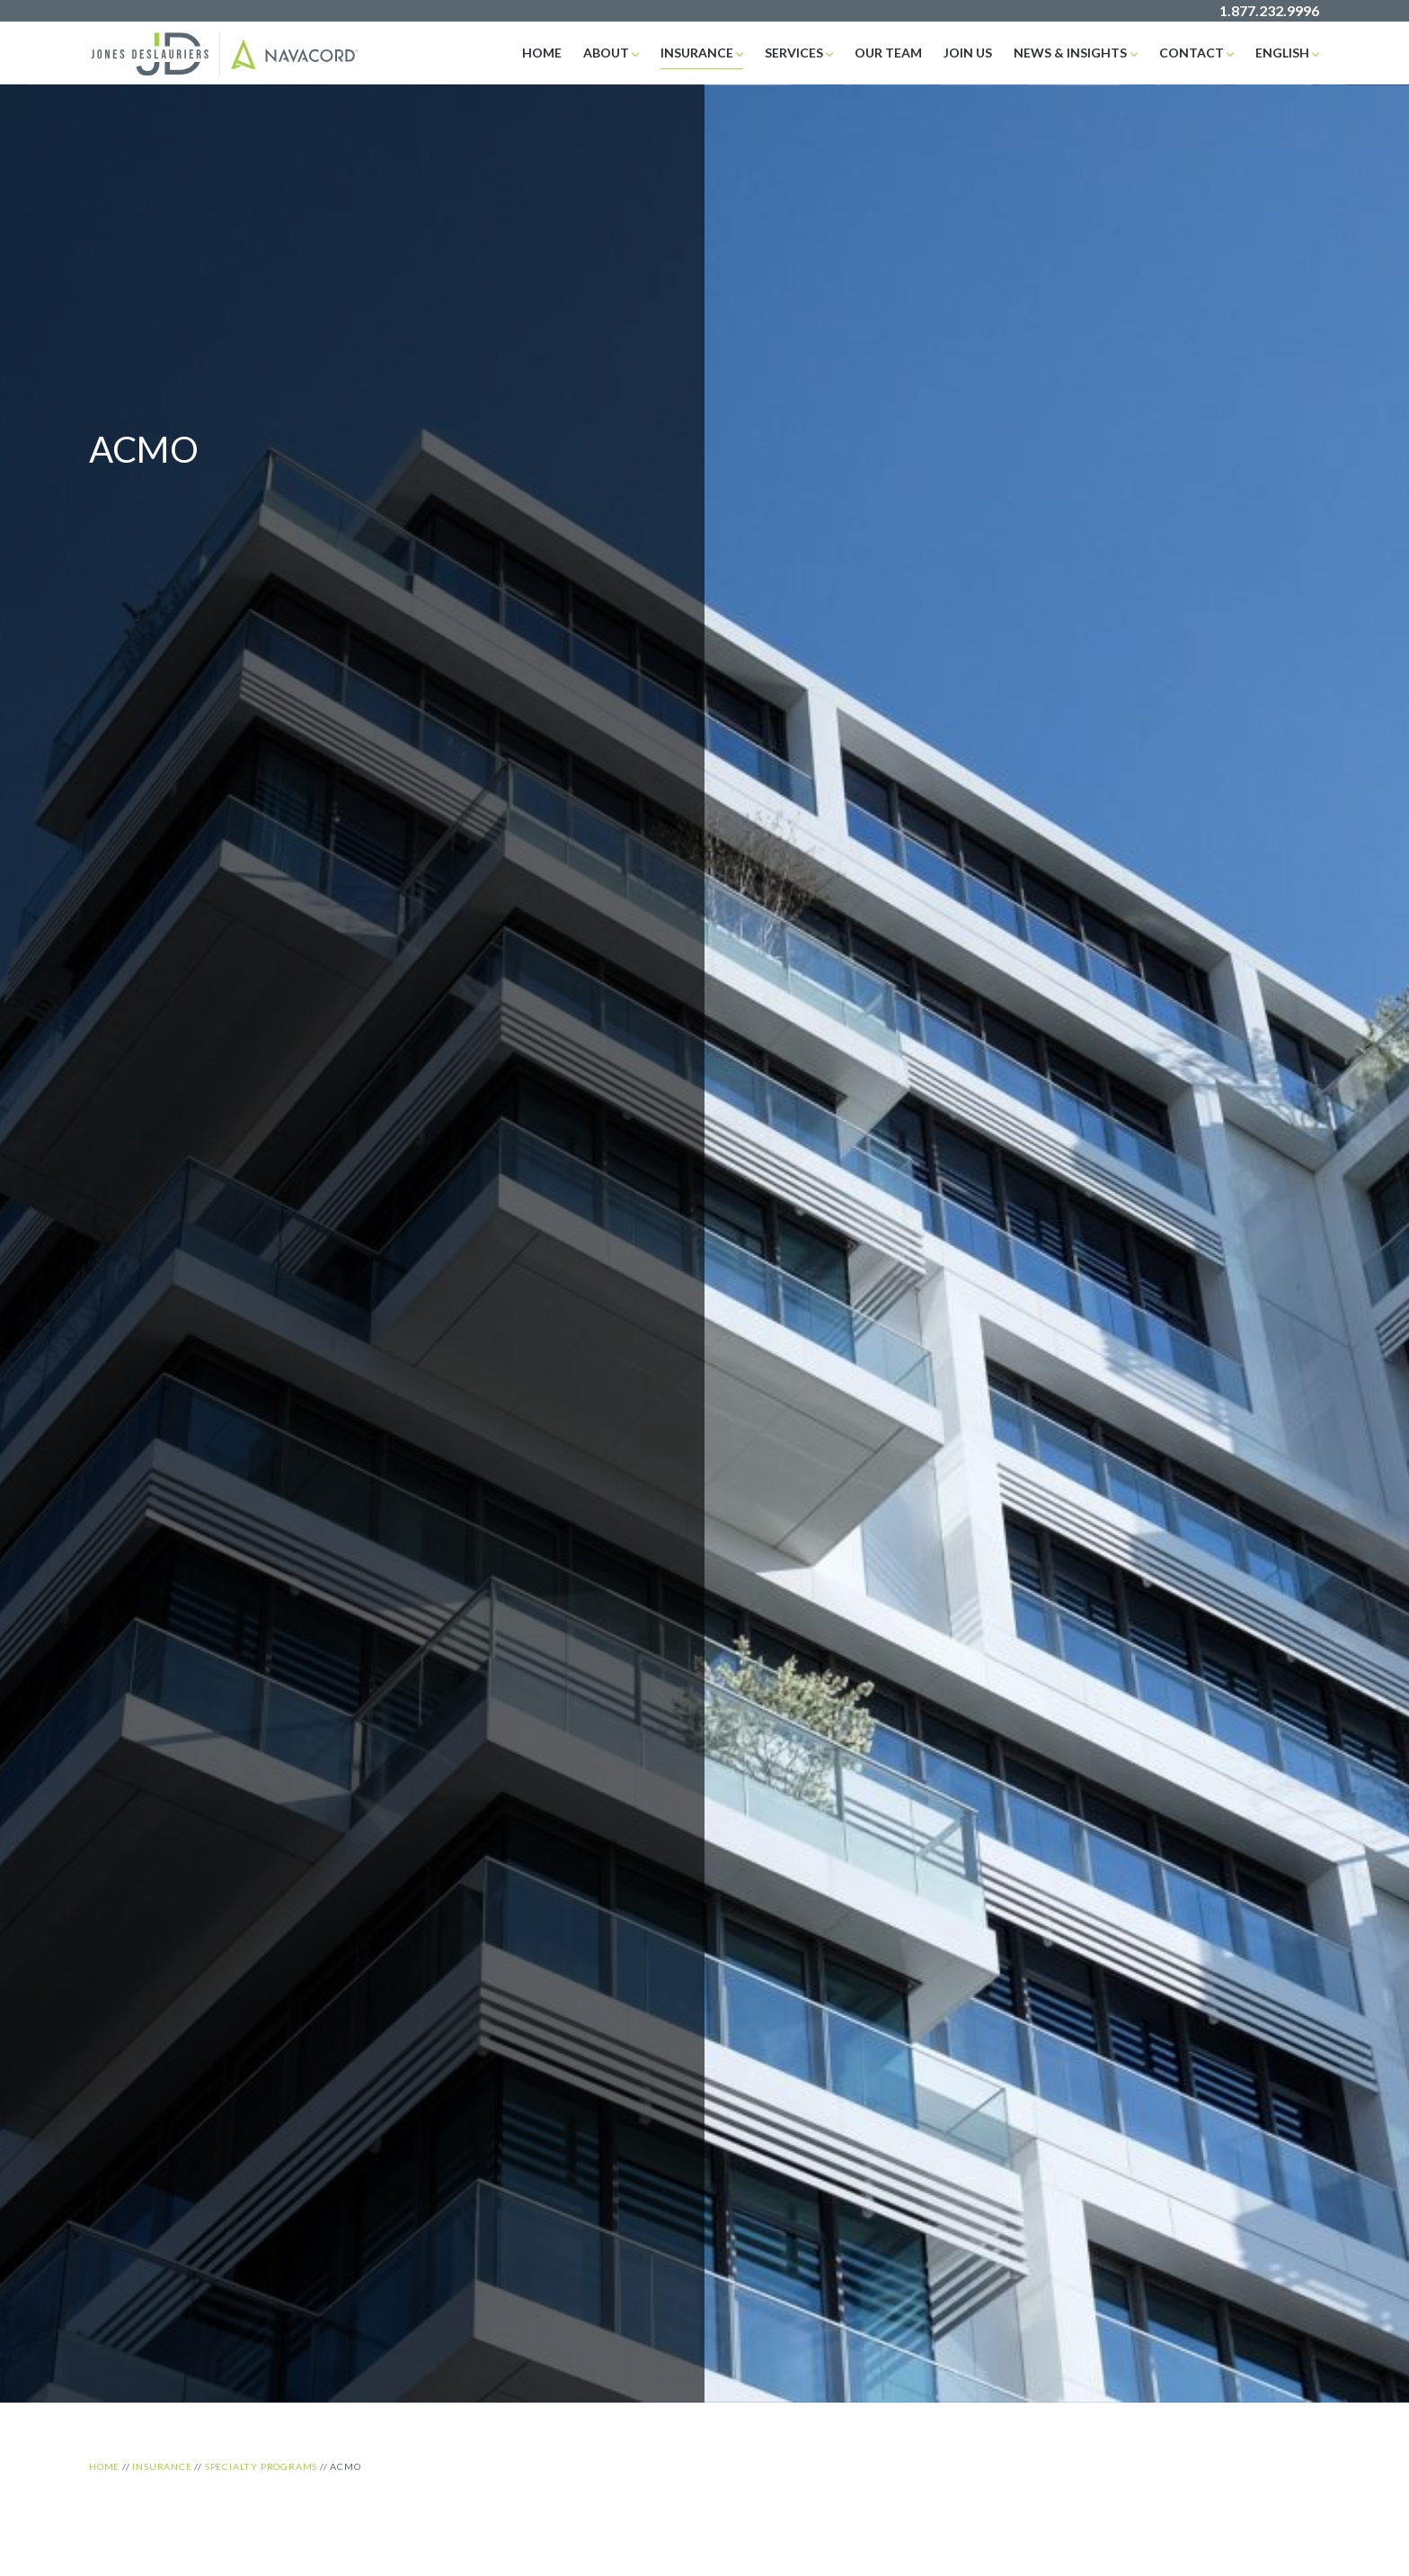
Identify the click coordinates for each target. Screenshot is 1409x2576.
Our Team (888, 52)
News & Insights (1070, 52)
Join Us (968, 52)
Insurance (696, 52)
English (1282, 52)
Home (542, 52)
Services (794, 52)
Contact (1191, 52)
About (606, 52)
